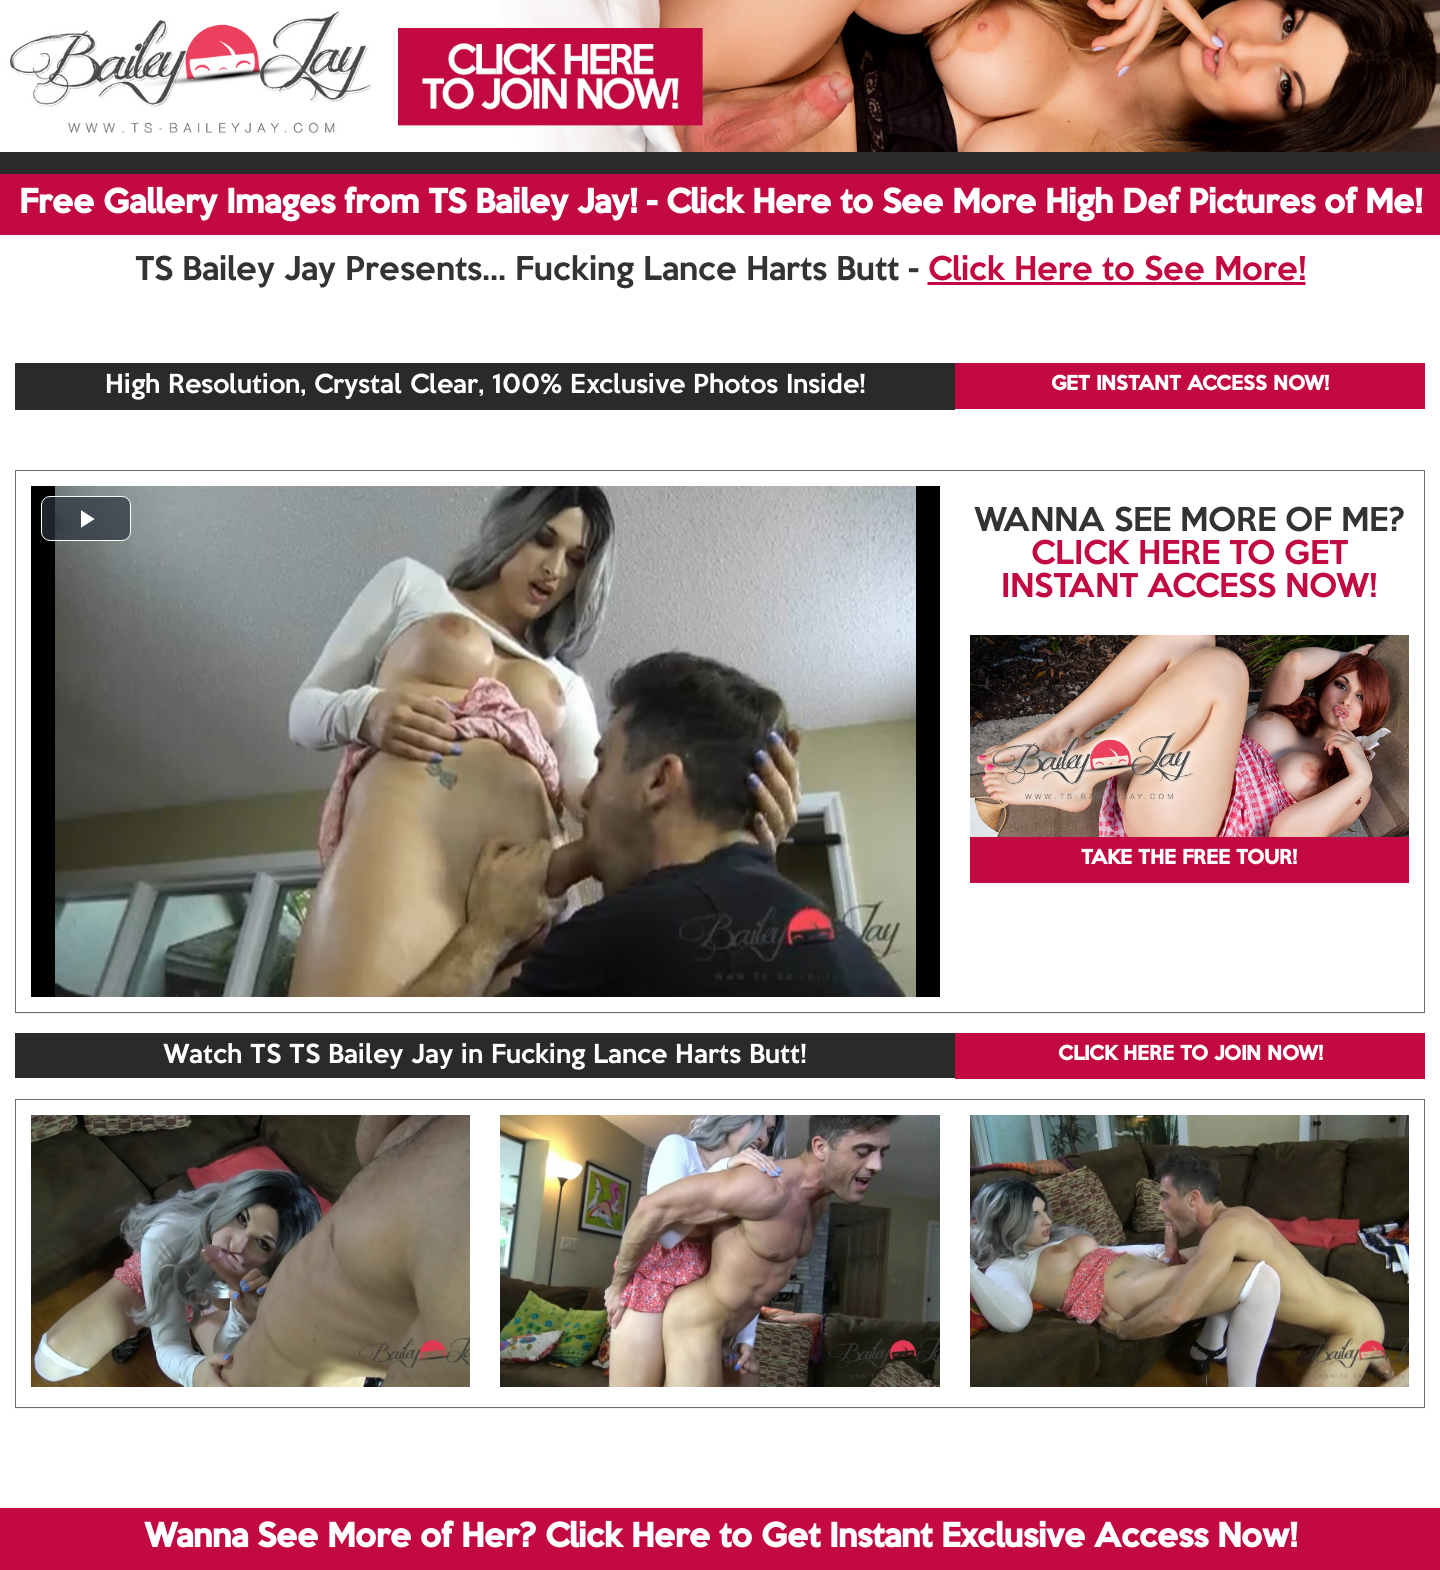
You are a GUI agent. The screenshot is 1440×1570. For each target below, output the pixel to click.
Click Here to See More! (1117, 271)
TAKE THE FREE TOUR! (1189, 859)
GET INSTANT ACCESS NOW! (1190, 385)
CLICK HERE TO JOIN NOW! (1190, 1055)
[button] (86, 518)
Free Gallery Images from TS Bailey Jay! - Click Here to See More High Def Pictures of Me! (720, 204)
